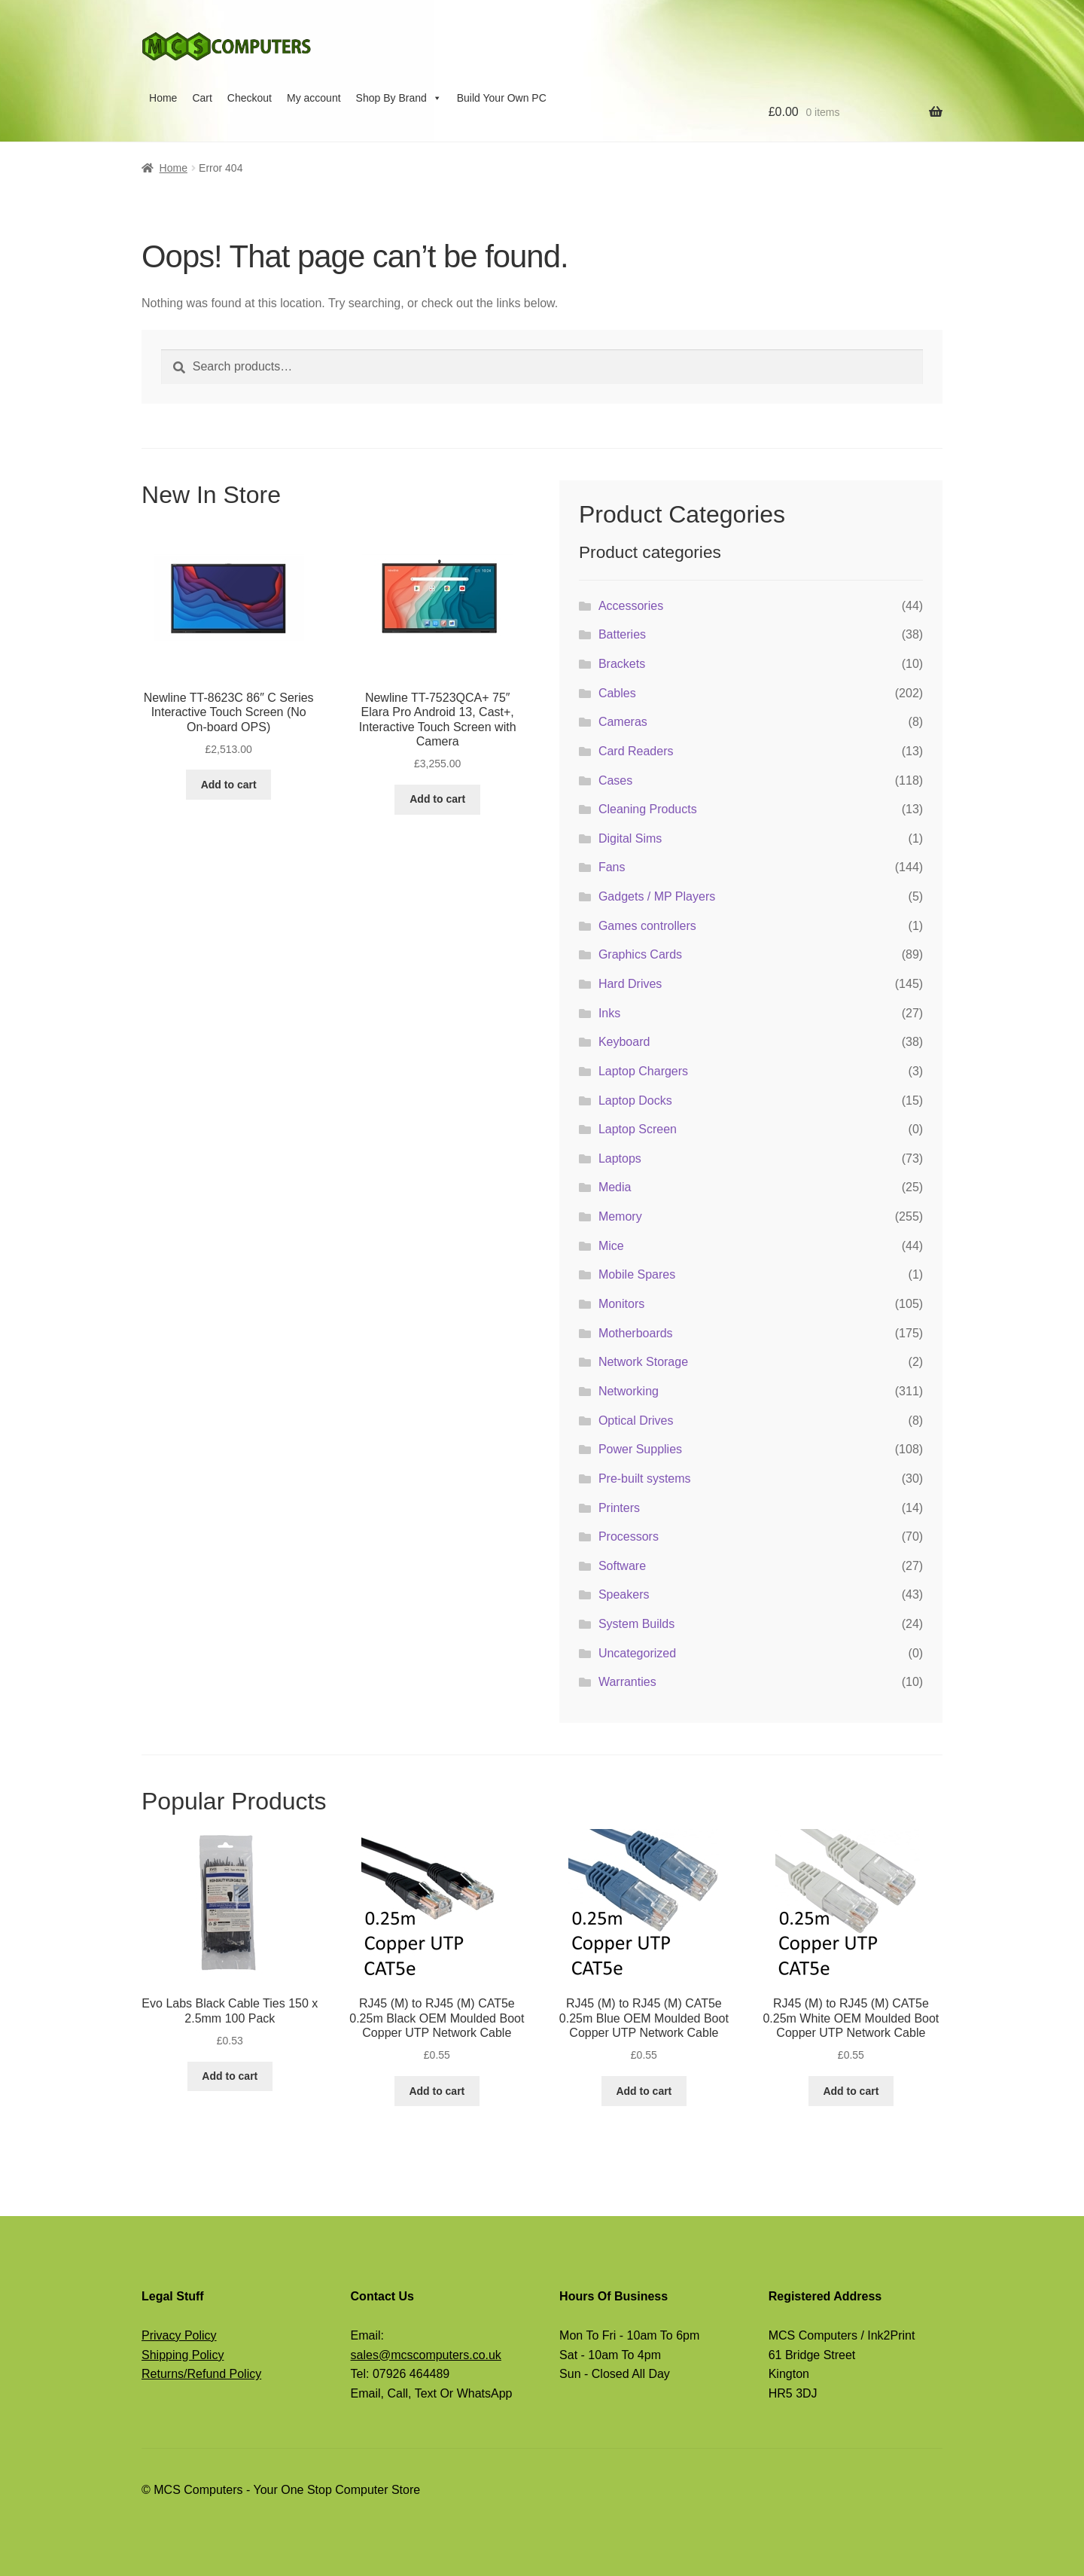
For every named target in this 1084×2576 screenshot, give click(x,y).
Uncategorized (637, 1653)
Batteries (622, 634)
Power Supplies (640, 1449)
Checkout (249, 98)
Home (163, 98)
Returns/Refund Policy (201, 2373)
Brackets (621, 663)
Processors (628, 1536)
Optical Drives (636, 1420)
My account (314, 98)
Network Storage (643, 1361)
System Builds (636, 1623)
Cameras (622, 721)
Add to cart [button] (229, 785)
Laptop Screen (637, 1129)
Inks (609, 1013)
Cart (202, 98)
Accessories (630, 605)
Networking (628, 1391)
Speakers (624, 1594)
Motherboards (635, 1333)
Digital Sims (630, 838)
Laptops (619, 1158)
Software (622, 1565)
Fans (612, 867)
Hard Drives (630, 983)
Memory (620, 1216)
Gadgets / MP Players (656, 896)
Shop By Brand (399, 98)
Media (615, 1187)
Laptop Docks (635, 1100)
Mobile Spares (636, 1274)
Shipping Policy (183, 2355)
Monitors (621, 1303)
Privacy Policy (179, 2335)
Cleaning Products (647, 809)
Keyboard (624, 1041)
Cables (617, 693)
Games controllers (647, 925)
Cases (615, 780)
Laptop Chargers (643, 1071)
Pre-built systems (644, 1478)
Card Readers (636, 751)
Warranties (627, 1681)
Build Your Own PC (502, 98)
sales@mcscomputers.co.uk (426, 2355)
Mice (611, 1245)
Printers (619, 1507)
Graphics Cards (640, 954)
